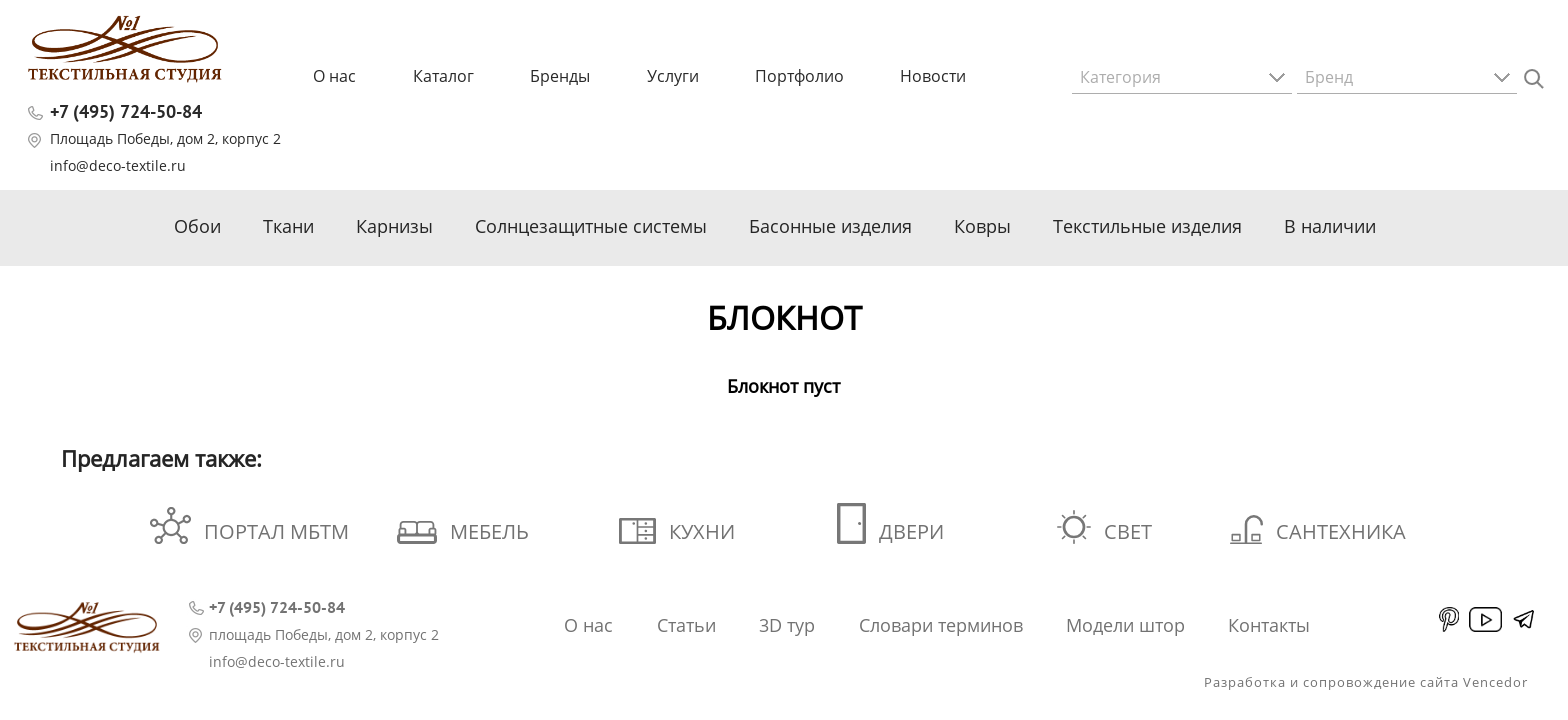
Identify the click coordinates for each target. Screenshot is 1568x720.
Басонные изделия (830, 226)
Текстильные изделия (1147, 226)
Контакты (1269, 625)
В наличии (1330, 226)
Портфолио (799, 75)
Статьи (686, 625)
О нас (334, 75)
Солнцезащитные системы (591, 226)
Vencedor (1495, 682)
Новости (933, 75)
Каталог (443, 75)
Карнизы (394, 226)
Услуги (673, 75)
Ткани (288, 226)
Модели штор (1125, 625)
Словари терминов (941, 625)
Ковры (982, 226)
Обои (197, 226)
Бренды (560, 75)
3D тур (787, 625)
